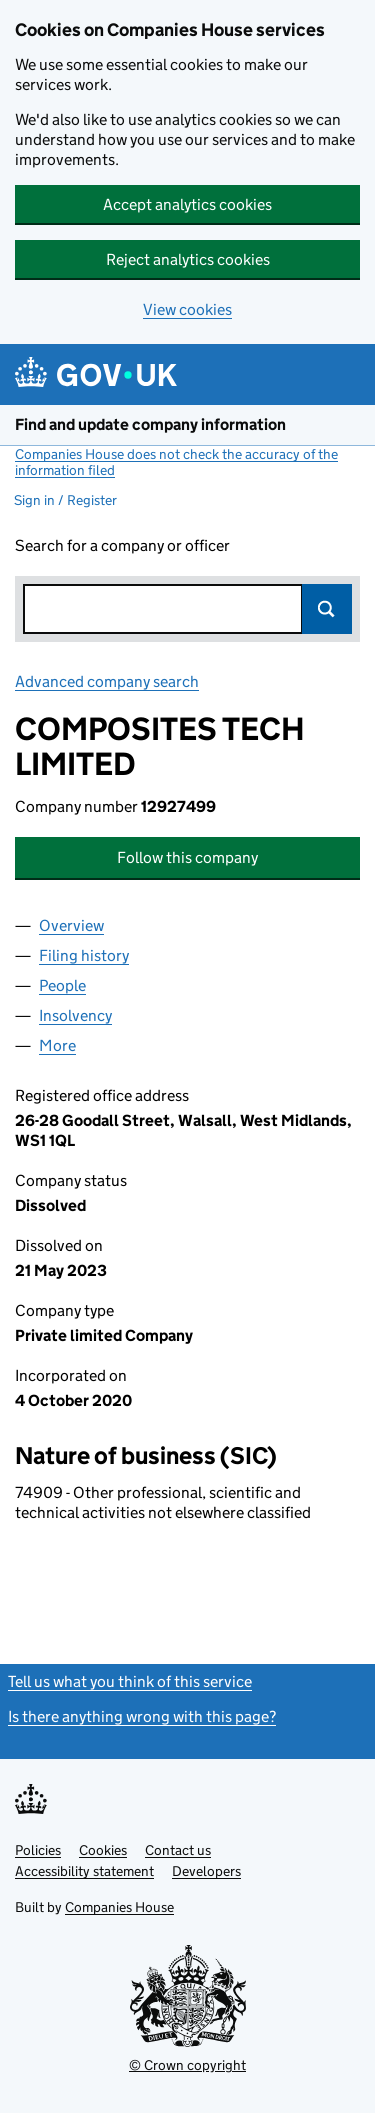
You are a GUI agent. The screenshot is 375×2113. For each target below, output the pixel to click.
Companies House (119, 1907)
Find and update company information (150, 424)
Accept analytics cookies (187, 204)
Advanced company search (107, 681)
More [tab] (57, 1045)
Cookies (103, 1850)
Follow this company (187, 857)
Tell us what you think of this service (130, 1681)
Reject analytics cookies (188, 259)
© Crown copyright (187, 2065)
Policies (38, 1850)
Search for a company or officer (122, 545)
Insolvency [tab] (75, 1015)
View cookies (187, 309)
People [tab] (62, 985)
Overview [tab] (71, 925)
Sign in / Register (65, 500)
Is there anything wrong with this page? (142, 1716)
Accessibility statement (84, 1871)
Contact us (178, 1850)
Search (327, 609)
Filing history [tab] (84, 955)
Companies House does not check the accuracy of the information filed (176, 462)
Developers (206, 1871)
